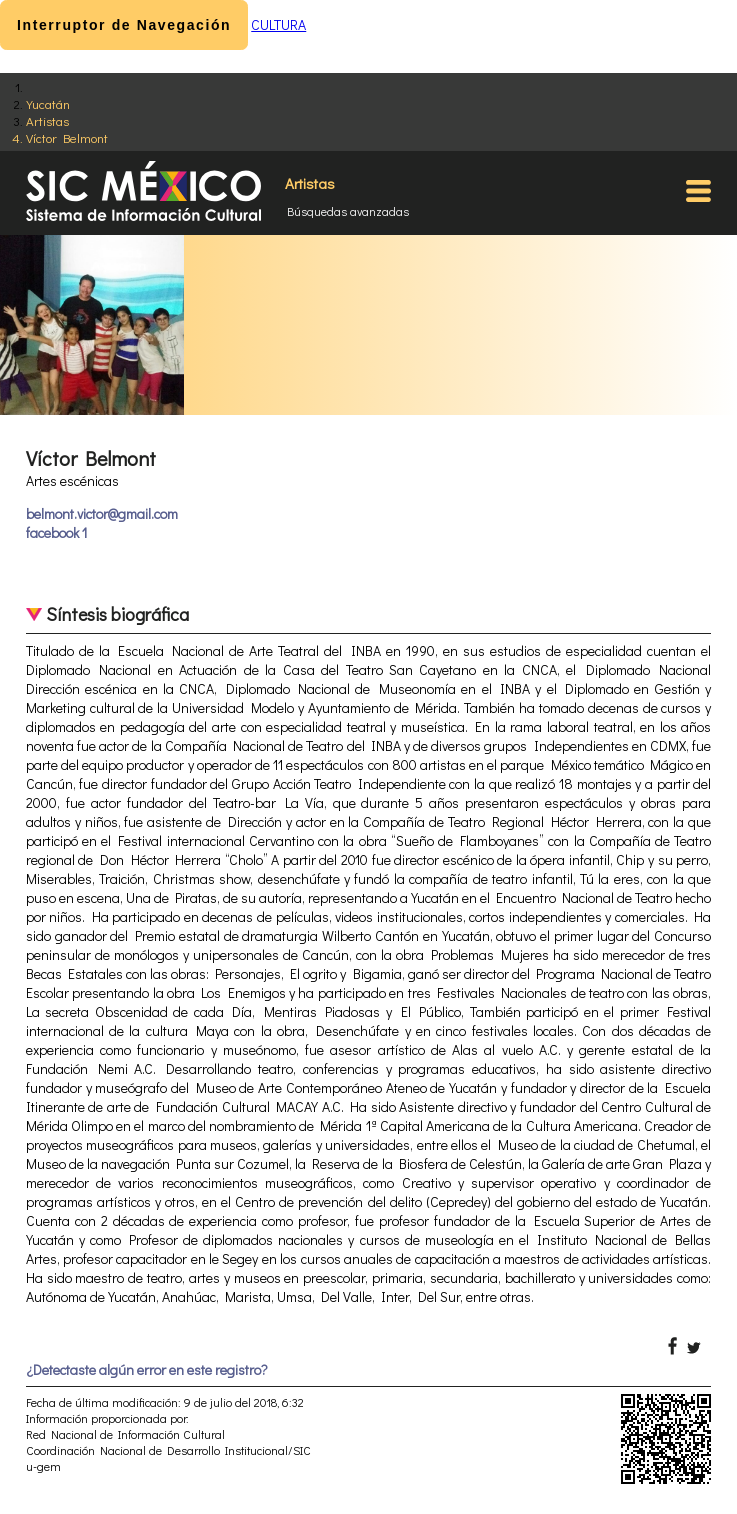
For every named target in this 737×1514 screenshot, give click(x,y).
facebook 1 (56, 532)
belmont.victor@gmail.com (102, 513)
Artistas (47, 120)
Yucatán (48, 103)
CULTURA (278, 24)
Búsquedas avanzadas (348, 211)
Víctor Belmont (67, 137)
